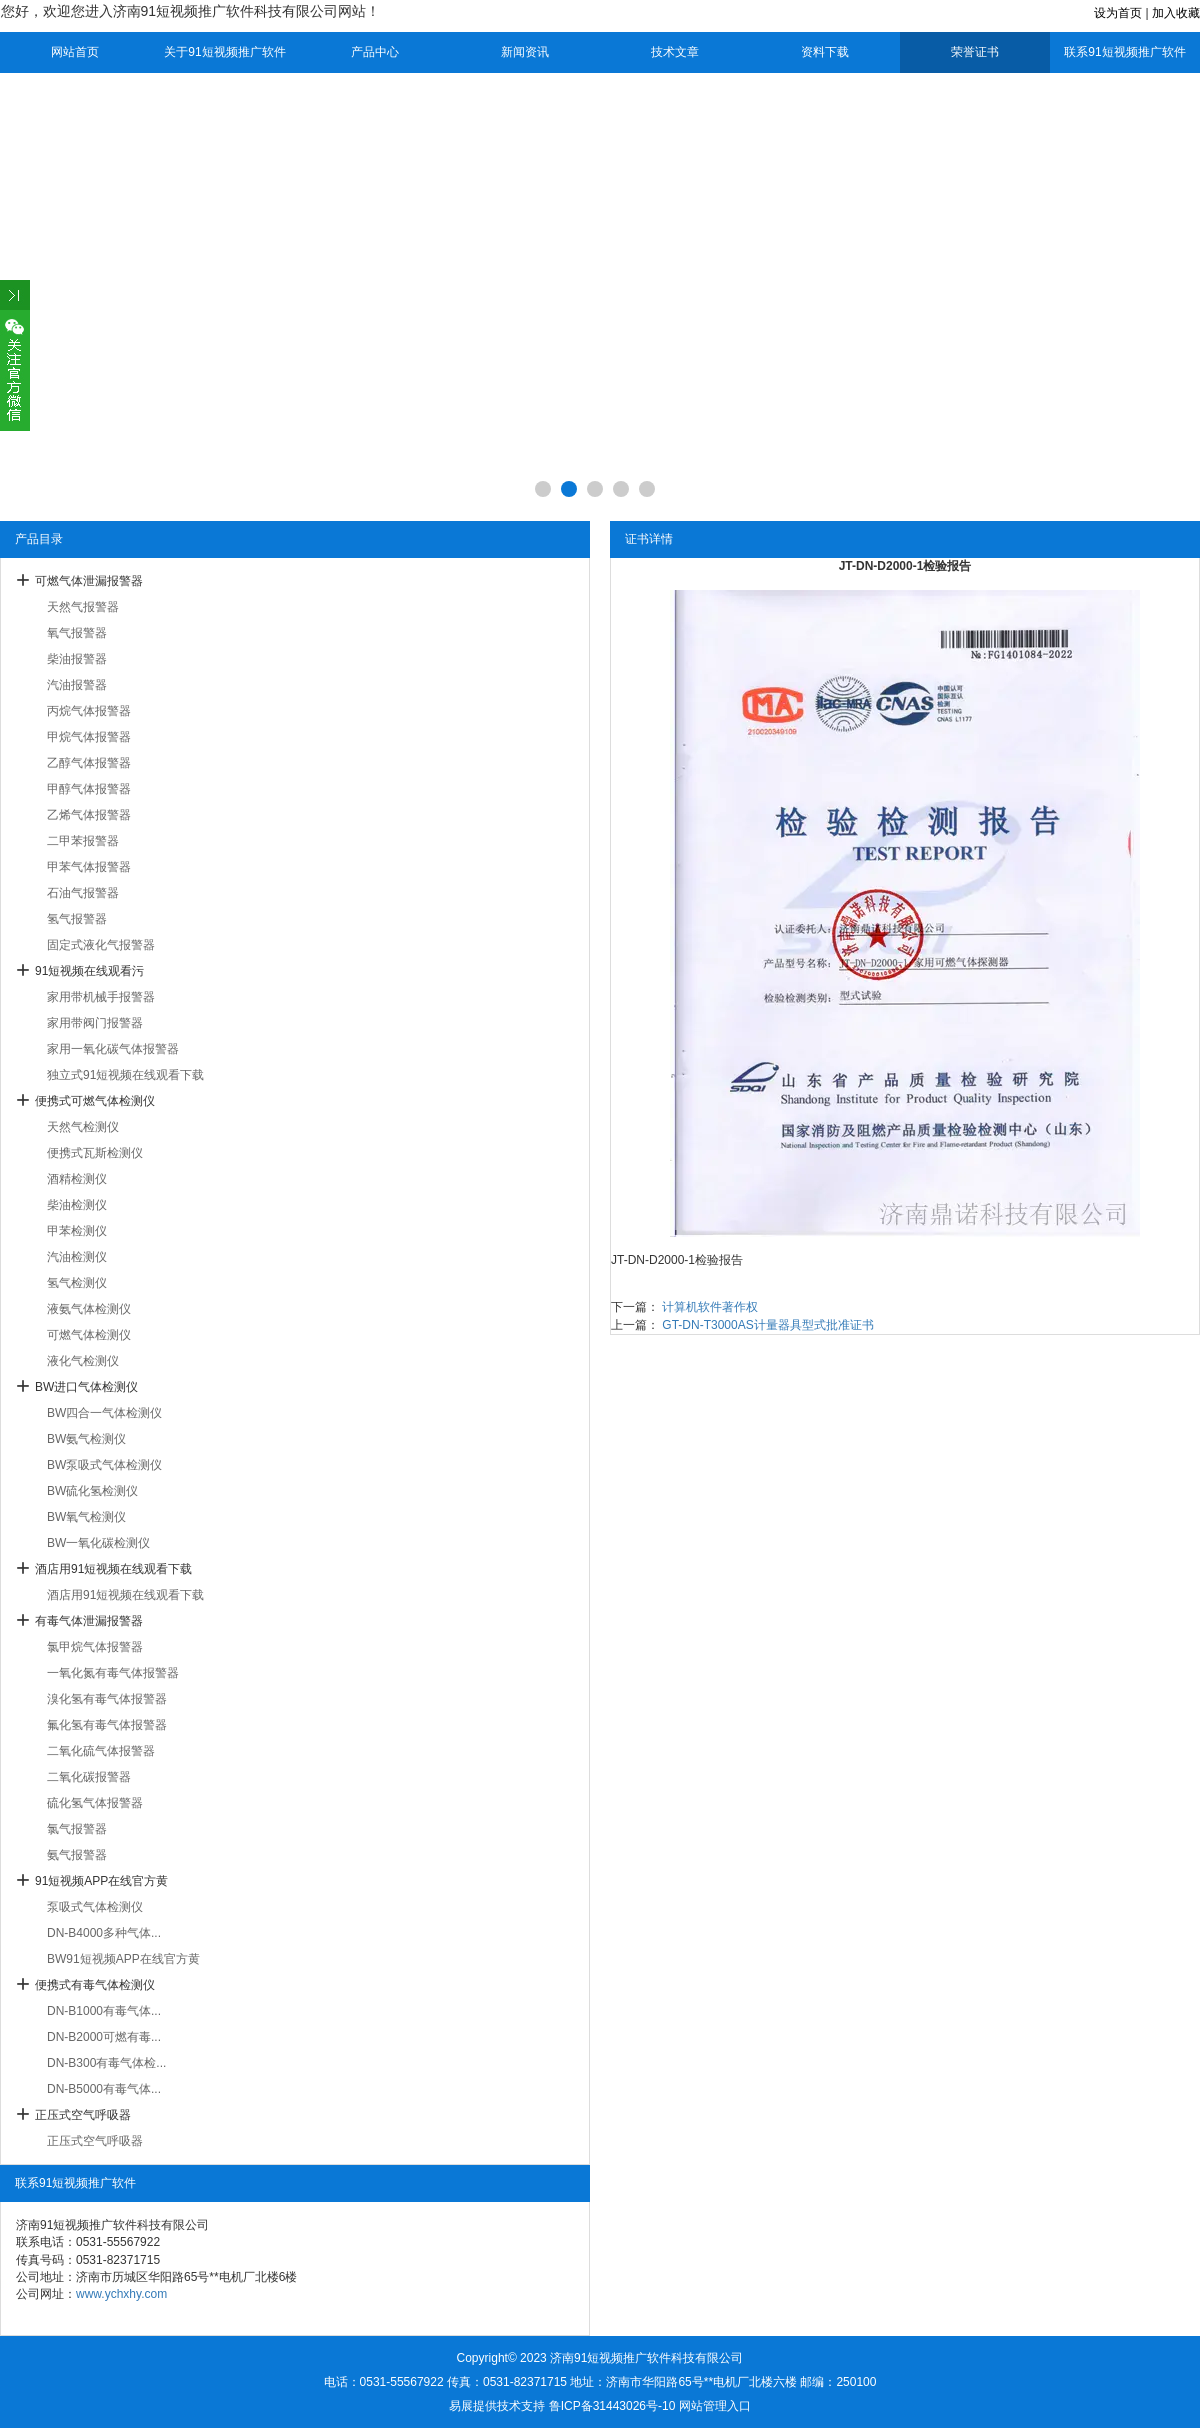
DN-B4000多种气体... (104, 1933)
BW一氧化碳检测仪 (98, 1543)
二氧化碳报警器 (89, 1777)
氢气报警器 (77, 919)
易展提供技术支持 (497, 2406)
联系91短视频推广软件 (1124, 52)
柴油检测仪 (77, 1205)
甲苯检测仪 (77, 1231)
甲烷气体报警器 (89, 737)
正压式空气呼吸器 (83, 2115)
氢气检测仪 (77, 1283)
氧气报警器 (77, 633)
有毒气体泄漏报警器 (89, 1621)
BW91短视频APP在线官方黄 (123, 1959)
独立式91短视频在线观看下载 (125, 1075)
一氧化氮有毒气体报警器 (113, 1673)
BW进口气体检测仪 (86, 1387)
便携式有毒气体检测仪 (95, 1985)
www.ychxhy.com (121, 2294)
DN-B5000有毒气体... (104, 2089)
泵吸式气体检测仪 (95, 1907)
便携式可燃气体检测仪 (95, 1101)
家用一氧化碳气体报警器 (113, 1049)
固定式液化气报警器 (101, 945)
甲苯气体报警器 (89, 867)
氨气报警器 (77, 1855)
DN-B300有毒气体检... (106, 2063)
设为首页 (1118, 13)
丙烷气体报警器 (89, 711)
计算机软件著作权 (710, 1307)
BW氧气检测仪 (86, 1517)
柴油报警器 (77, 659)
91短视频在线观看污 (89, 971)
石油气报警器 (83, 893)
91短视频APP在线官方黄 (101, 1881)
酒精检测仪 (77, 1179)
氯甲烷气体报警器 (95, 1647)
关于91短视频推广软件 (224, 52)
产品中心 (375, 52)
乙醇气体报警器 (89, 763)
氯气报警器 (77, 1829)
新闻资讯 (525, 52)
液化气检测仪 (83, 1361)
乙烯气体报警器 (89, 815)
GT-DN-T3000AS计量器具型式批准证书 (767, 1325)
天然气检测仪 (83, 1127)
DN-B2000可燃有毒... (104, 2037)
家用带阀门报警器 (95, 1023)
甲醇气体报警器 (89, 789)
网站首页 (75, 52)
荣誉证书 (975, 52)
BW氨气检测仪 (86, 1439)
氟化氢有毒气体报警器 (107, 1725)
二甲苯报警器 (83, 841)
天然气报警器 (83, 607)
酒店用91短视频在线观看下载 (113, 1569)
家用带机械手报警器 (101, 997)
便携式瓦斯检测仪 (95, 1153)
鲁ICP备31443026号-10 (612, 2406)
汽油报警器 (77, 685)
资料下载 (825, 52)
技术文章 (675, 52)
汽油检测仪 (77, 1257)
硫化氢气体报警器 (95, 1803)
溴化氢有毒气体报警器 (107, 1699)
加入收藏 (1176, 13)
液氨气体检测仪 (89, 1309)
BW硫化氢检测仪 (92, 1491)
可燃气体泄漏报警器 (89, 581)
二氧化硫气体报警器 (101, 1751)
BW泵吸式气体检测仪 (104, 1465)
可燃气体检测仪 (89, 1335)
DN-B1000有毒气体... (104, 2011)
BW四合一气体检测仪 (104, 1413)
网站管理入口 (715, 2406)
